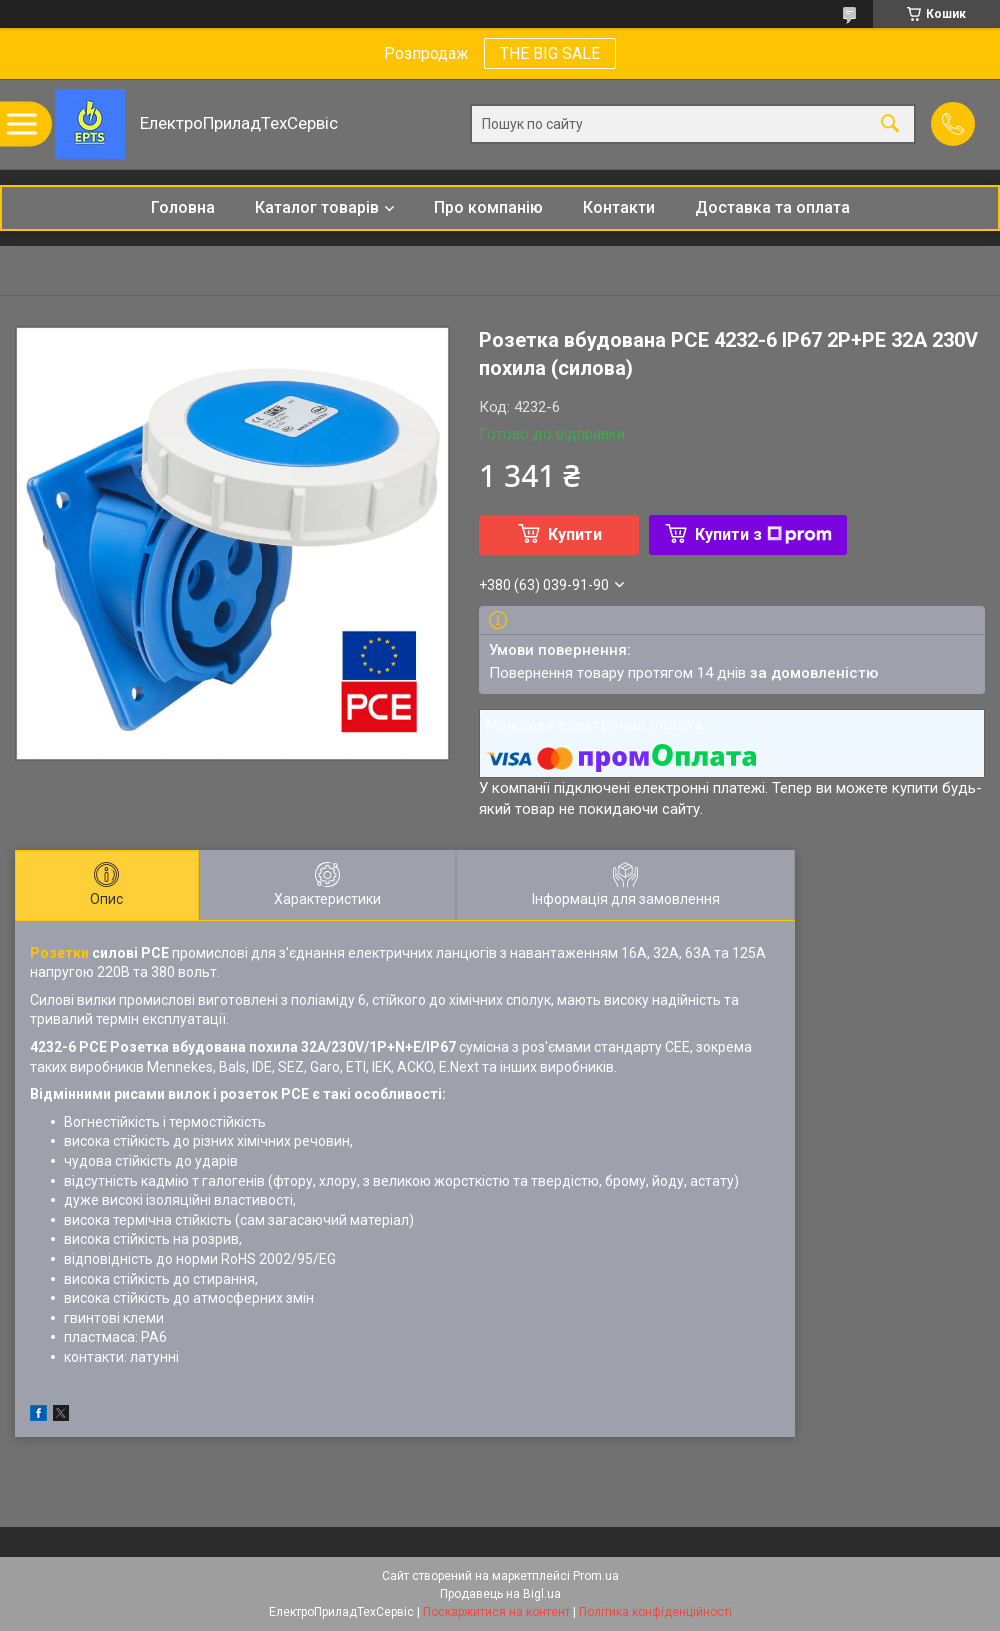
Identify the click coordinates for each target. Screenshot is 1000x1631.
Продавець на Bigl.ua (500, 1594)
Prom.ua (596, 1576)
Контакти (619, 207)
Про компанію (488, 207)
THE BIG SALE (550, 53)
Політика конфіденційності (655, 1612)
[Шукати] (890, 124)
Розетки (59, 953)
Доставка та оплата (772, 207)
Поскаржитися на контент (496, 1612)
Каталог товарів (317, 207)
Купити (575, 534)
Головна (183, 207)
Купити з (763, 534)
